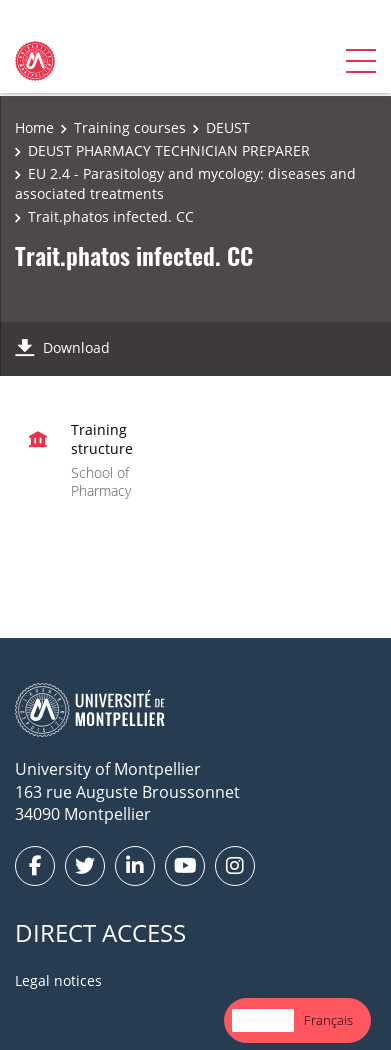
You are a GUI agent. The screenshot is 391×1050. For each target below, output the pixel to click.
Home (34, 127)
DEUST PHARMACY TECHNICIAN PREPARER (169, 150)
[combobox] (263, 1020)
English (263, 1020)
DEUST (228, 127)
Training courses (130, 127)
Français (328, 1020)
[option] (328, 1020)
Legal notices (58, 980)
